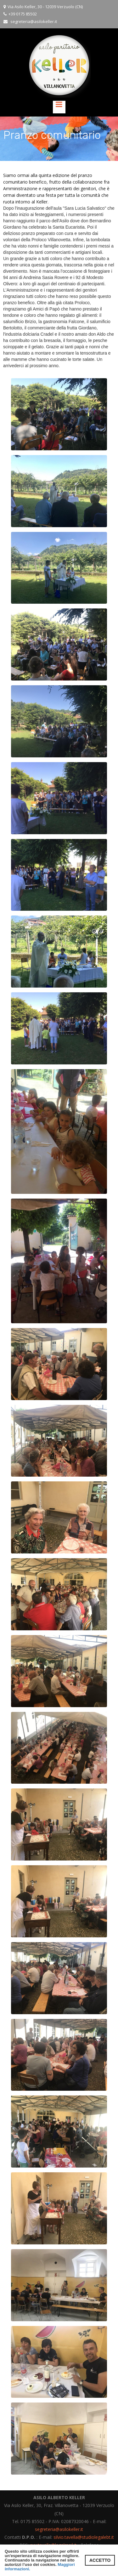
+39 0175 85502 (22, 14)
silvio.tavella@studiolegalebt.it (83, 2537)
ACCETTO (99, 2560)
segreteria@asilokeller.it (33, 21)
